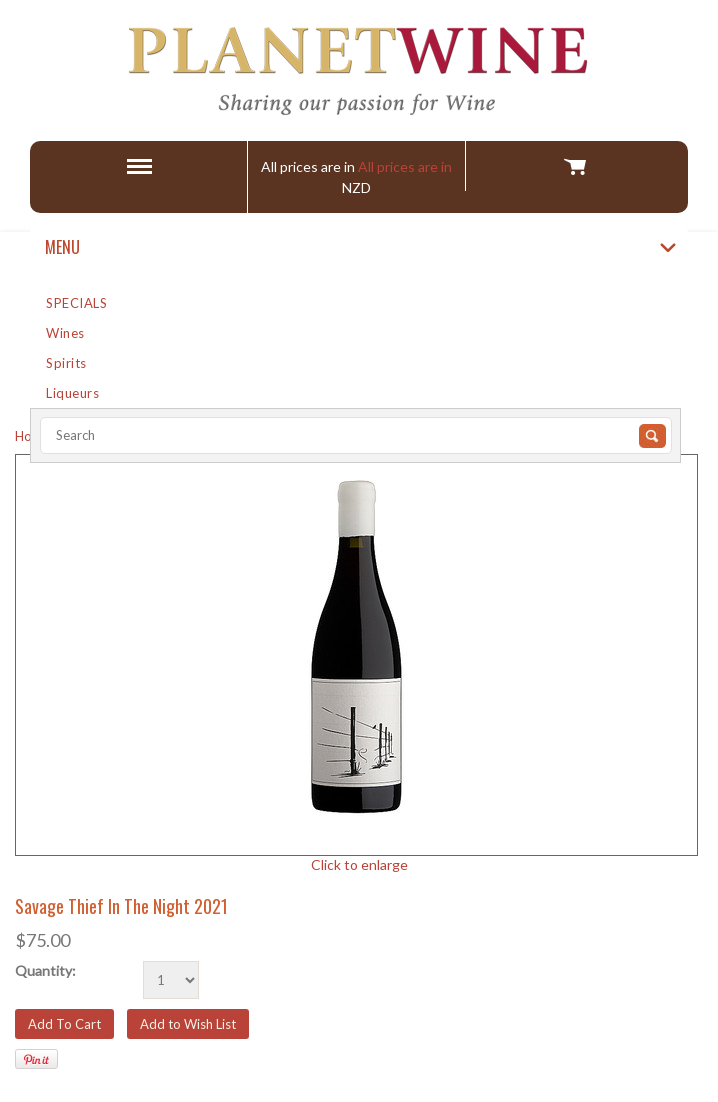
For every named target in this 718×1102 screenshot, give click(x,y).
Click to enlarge (359, 864)
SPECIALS (76, 303)
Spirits (66, 363)
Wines (65, 333)
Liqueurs (72, 393)
